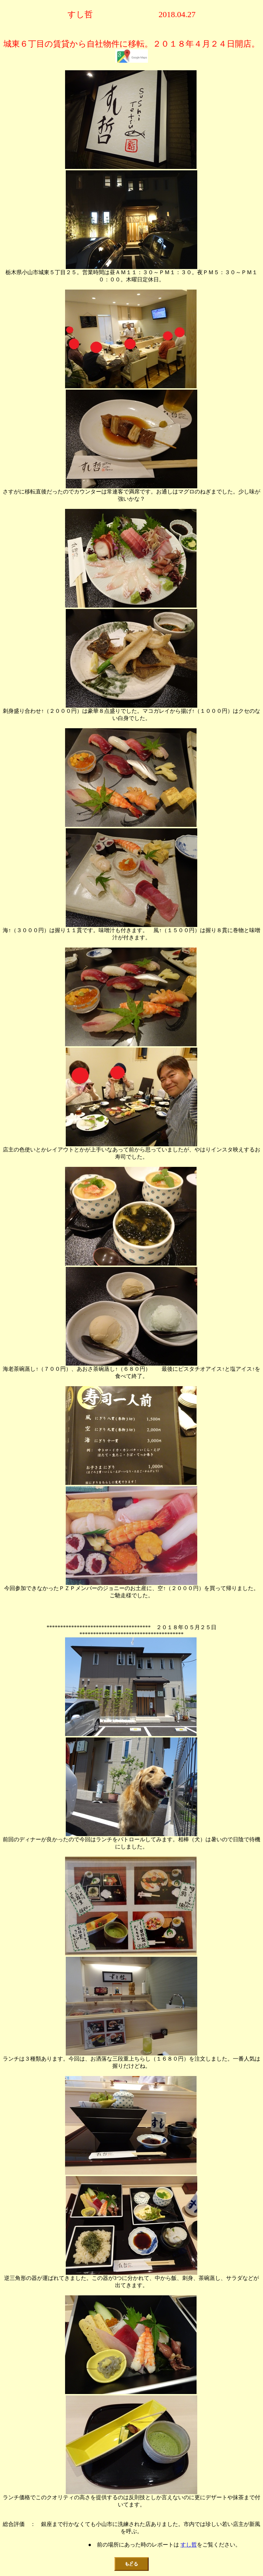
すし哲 (188, 2545)
